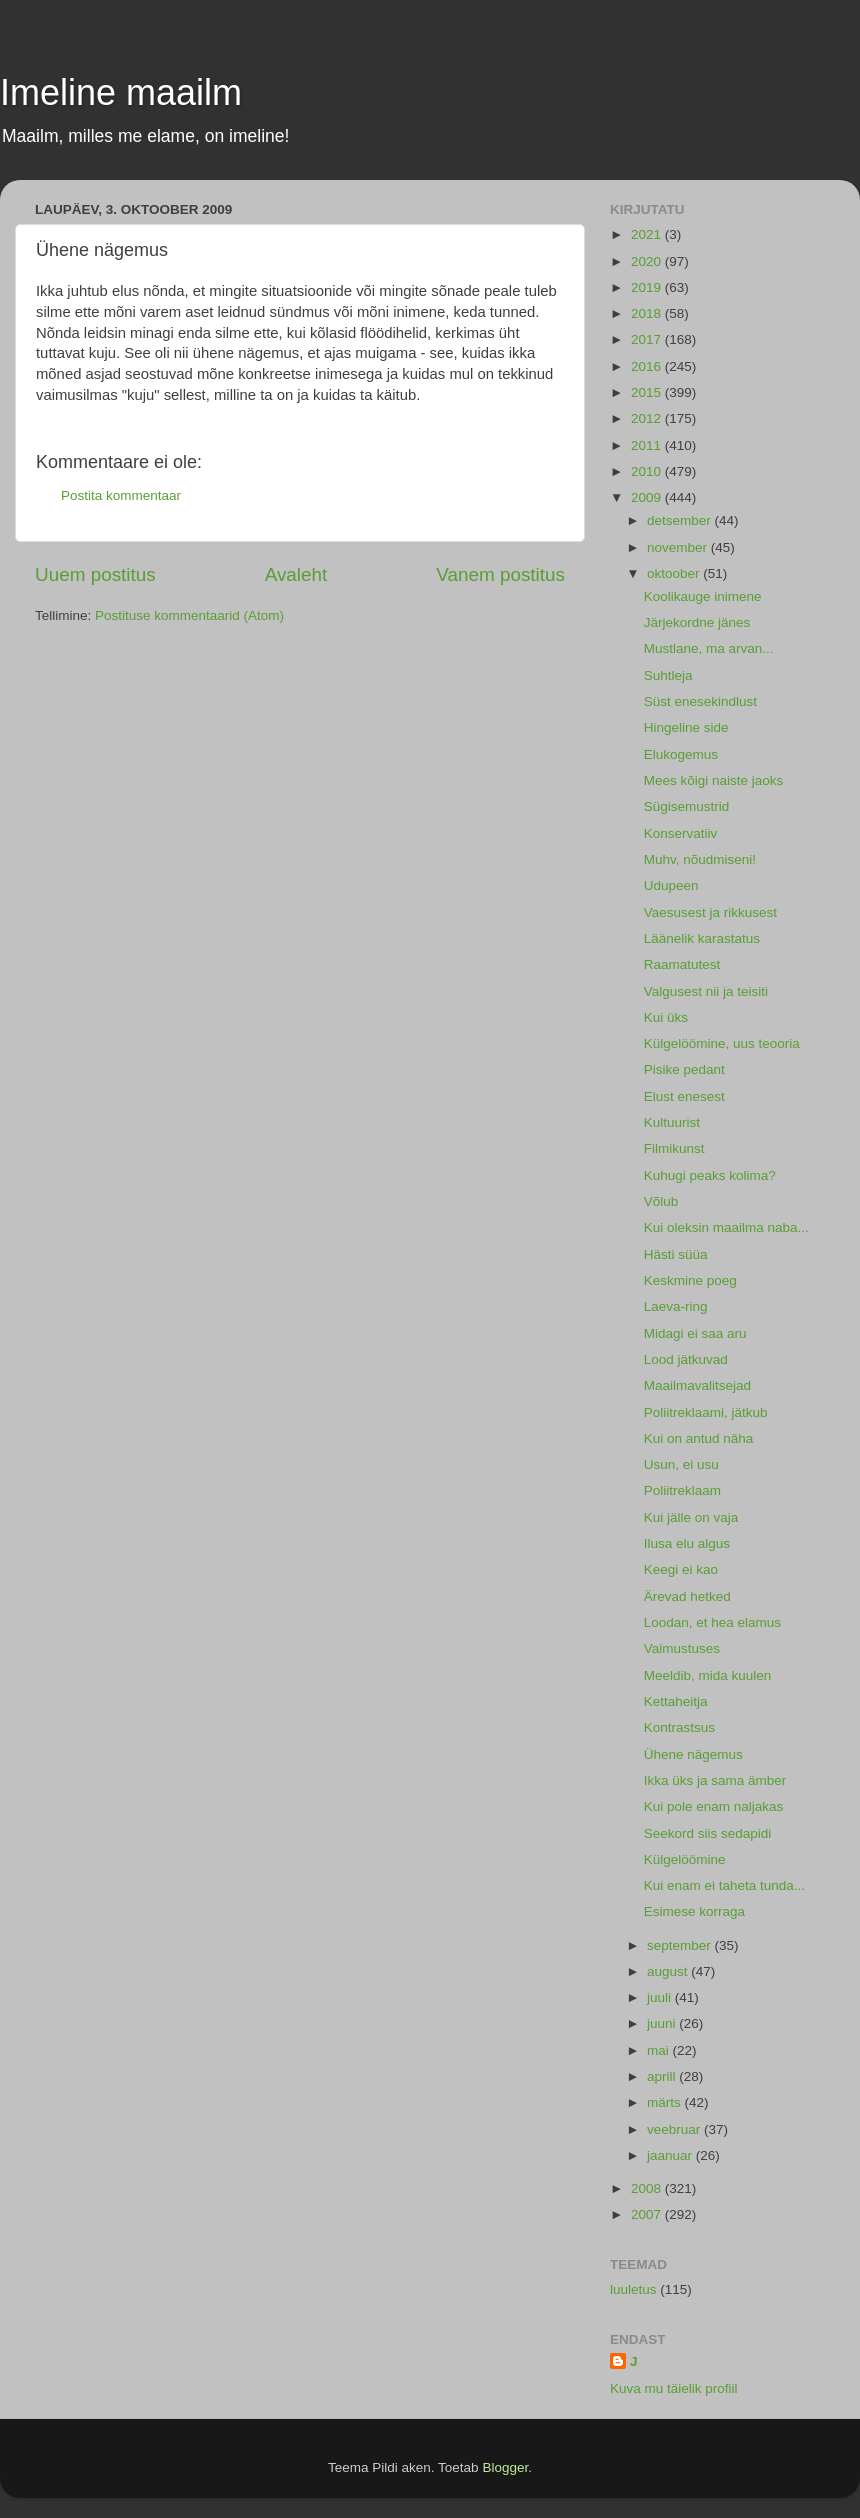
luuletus (633, 2289)
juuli (661, 1997)
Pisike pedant (684, 1069)
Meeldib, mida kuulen (708, 1675)
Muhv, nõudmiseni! (700, 859)
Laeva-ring (676, 1306)
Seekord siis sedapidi (708, 1833)
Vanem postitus (500, 574)
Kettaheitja (676, 1701)
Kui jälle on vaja (691, 1517)
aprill (663, 2076)
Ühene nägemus (693, 1754)
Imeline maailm (121, 92)
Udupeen (671, 885)
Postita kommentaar (121, 495)
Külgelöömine (685, 1859)
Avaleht (296, 574)
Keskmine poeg (690, 1280)
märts (666, 2102)
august (669, 1971)
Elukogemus (681, 754)
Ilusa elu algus (687, 1543)
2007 (648, 2214)
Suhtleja (668, 675)
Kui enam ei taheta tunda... (724, 1885)
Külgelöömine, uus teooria (722, 1043)
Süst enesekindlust (700, 701)
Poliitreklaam (682, 1490)
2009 (648, 497)
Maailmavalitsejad (697, 1385)
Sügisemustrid (687, 806)
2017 (648, 339)
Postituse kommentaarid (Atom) (189, 615)
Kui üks (666, 1017)
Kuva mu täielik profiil (674, 2388)
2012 (648, 418)
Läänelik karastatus (702, 938)
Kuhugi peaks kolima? (710, 1175)
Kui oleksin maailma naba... (726, 1227)
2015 (648, 392)
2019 (648, 287)
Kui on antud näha (699, 1438)
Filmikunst (674, 1148)
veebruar (675, 2129)
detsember (681, 520)
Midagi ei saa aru (695, 1333)
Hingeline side (686, 727)
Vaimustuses (682, 1648)
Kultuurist (672, 1122)
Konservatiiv (681, 833)
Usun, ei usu (681, 1464)
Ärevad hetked (687, 1596)
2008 (648, 2188)
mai (660, 2050)
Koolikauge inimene (703, 596)
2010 (648, 471)
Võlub (661, 1201)
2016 (648, 366)
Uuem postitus (95, 574)
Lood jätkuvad (686, 1359)
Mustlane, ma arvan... (709, 648)
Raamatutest (682, 964)
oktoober (675, 573)
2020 (648, 261)
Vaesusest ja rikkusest (710, 912)
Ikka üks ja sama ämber (715, 1780)
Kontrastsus (679, 1727)
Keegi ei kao (681, 1569)
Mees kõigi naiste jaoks (714, 780)
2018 (648, 313)
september (681, 1945)
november (679, 547)
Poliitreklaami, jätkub (706, 1412)
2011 (648, 445)
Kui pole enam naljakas (714, 1806)
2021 (648, 234)
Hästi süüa (676, 1254)
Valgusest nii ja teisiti (706, 991)
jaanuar (671, 2155)
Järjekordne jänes (697, 622)
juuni (663, 2023)
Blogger (505, 2467)
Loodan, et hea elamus (712, 1622)
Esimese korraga (694, 1911)
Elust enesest (684, 1096)
